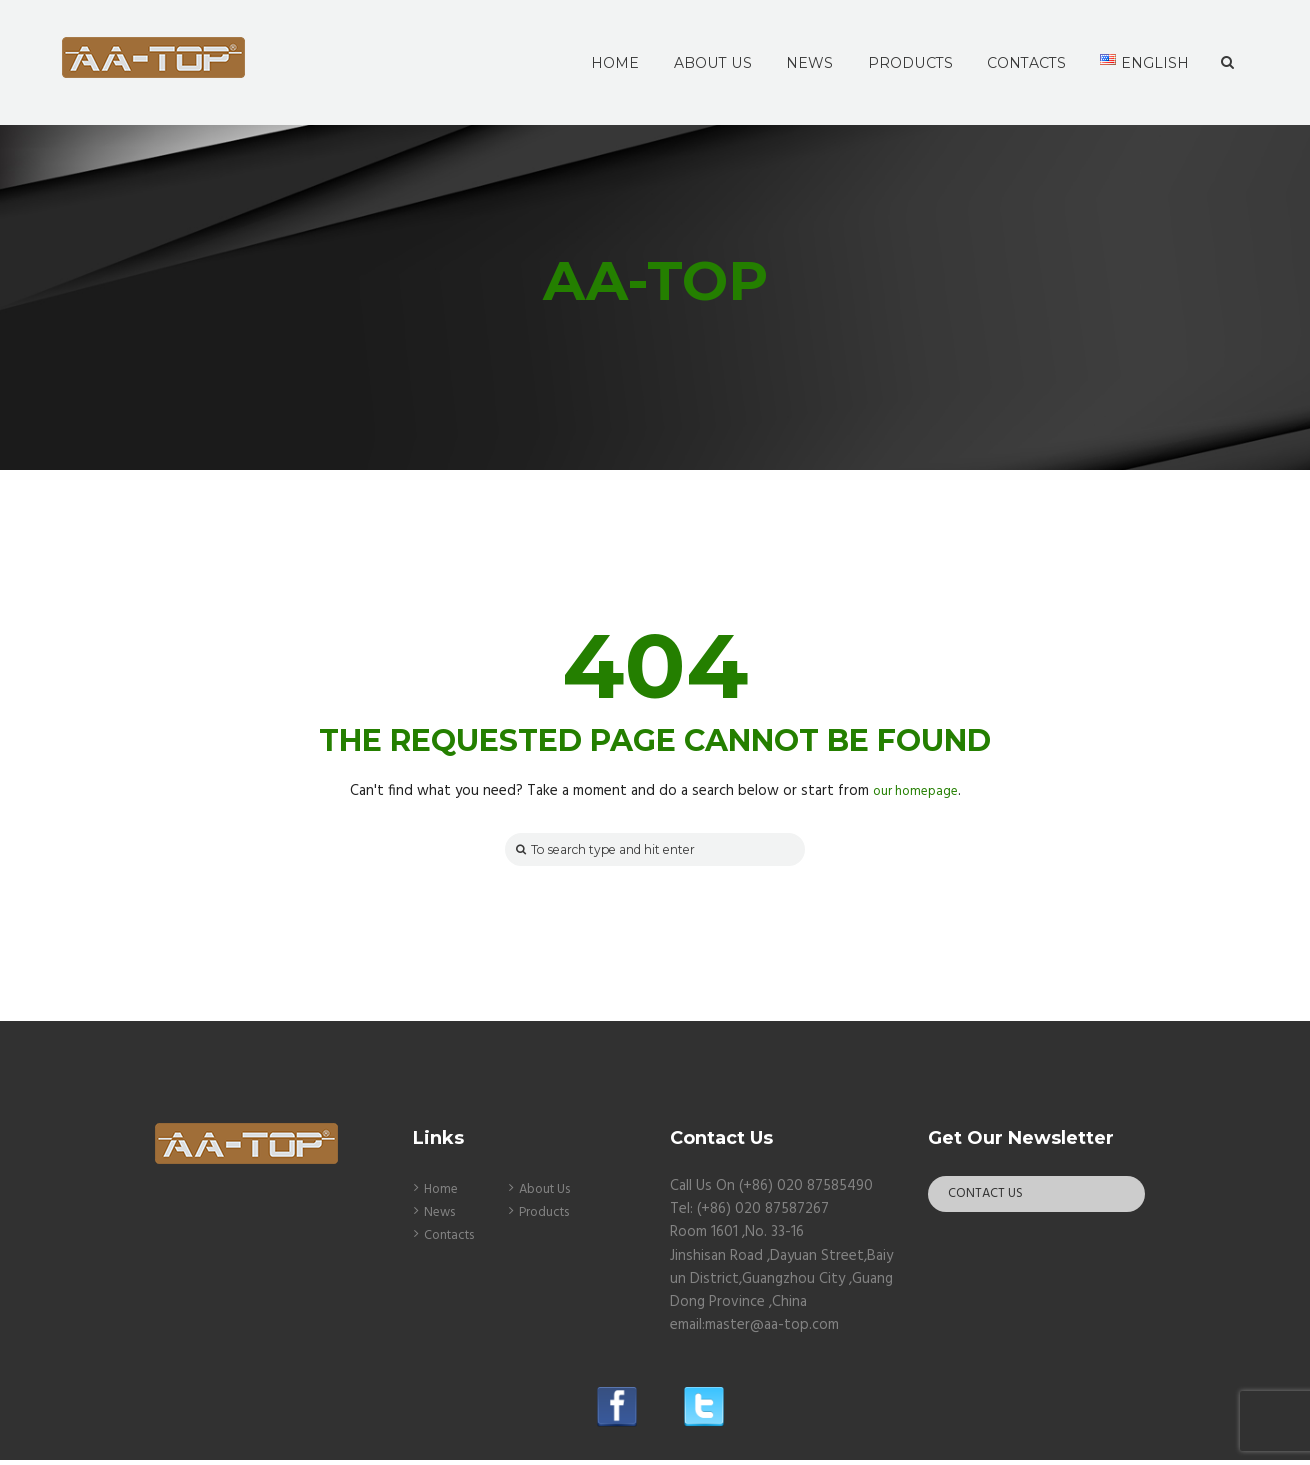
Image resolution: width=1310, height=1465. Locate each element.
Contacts (454, 1240)
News (442, 1217)
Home (442, 1194)
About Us (550, 1194)
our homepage (915, 791)
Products (549, 1217)
